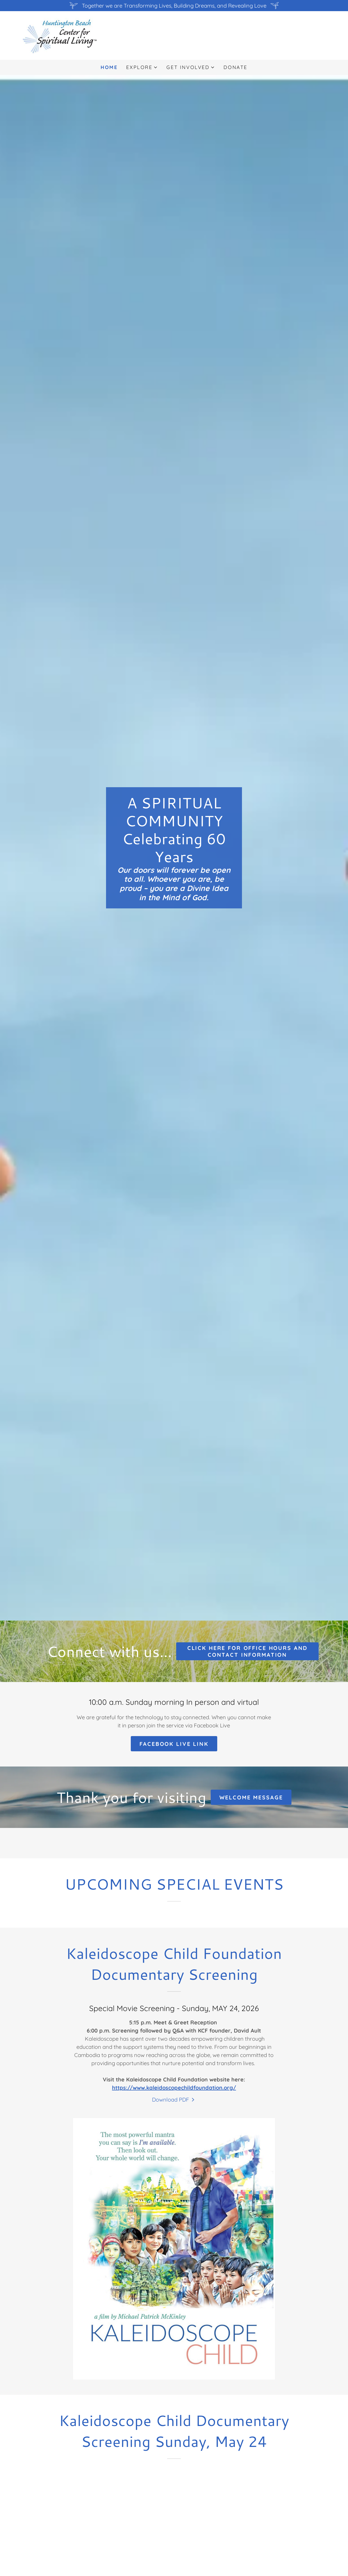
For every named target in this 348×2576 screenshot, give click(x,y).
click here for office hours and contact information (247, 1651)
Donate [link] (235, 67)
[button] (142, 67)
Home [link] (109, 67)
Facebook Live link (173, 1743)
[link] (60, 35)
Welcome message (251, 1797)
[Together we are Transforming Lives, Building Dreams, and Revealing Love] (174, 5)
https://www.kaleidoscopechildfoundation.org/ (174, 2087)
